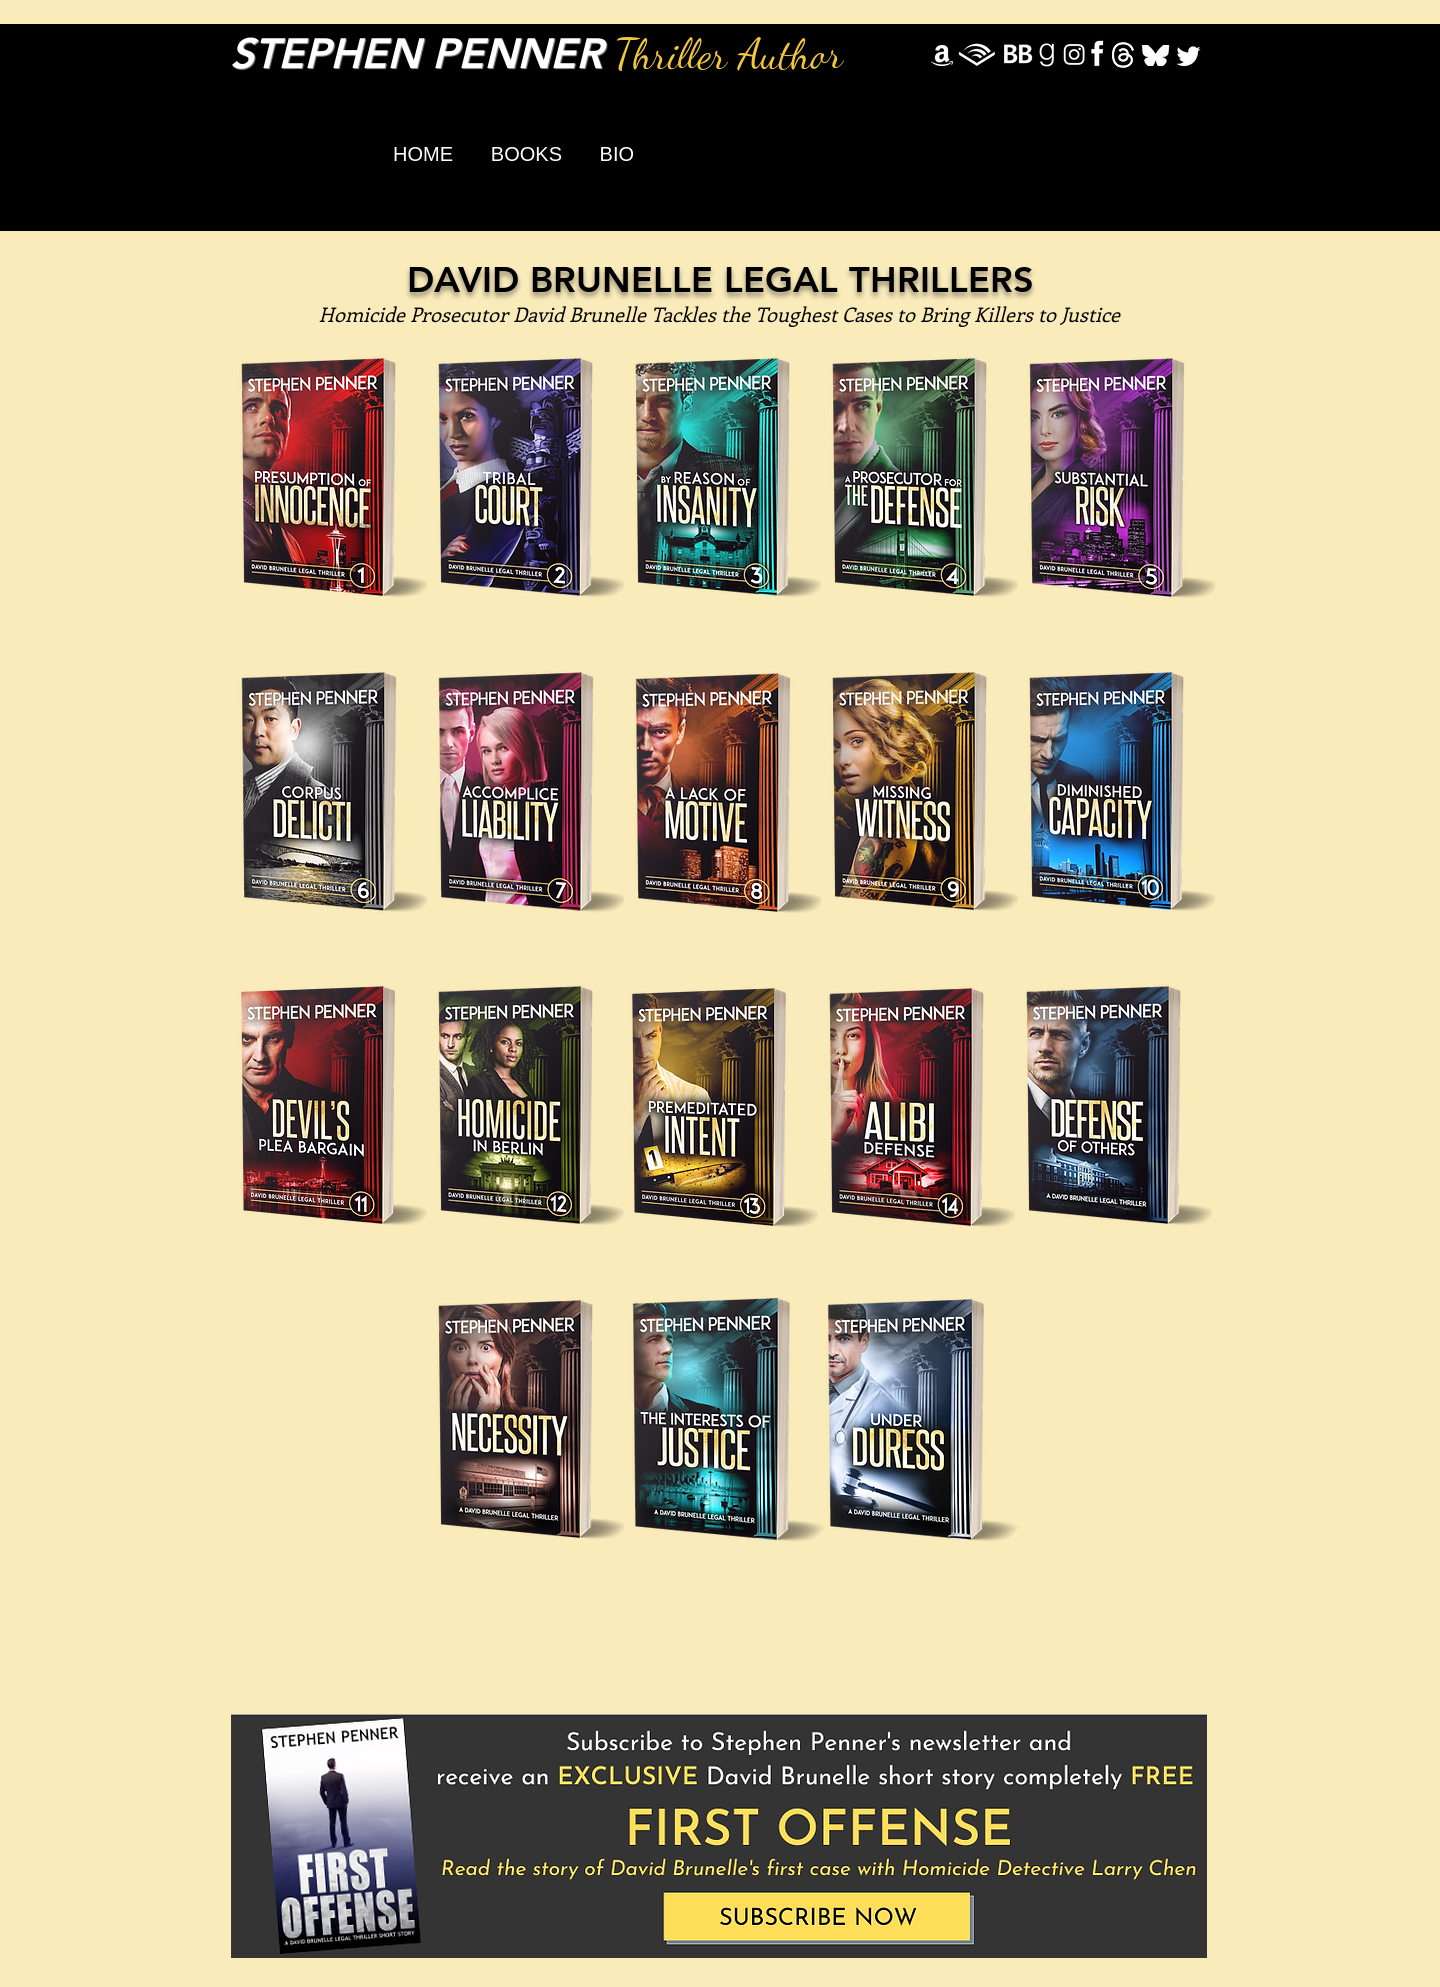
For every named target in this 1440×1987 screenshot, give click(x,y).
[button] (518, 154)
